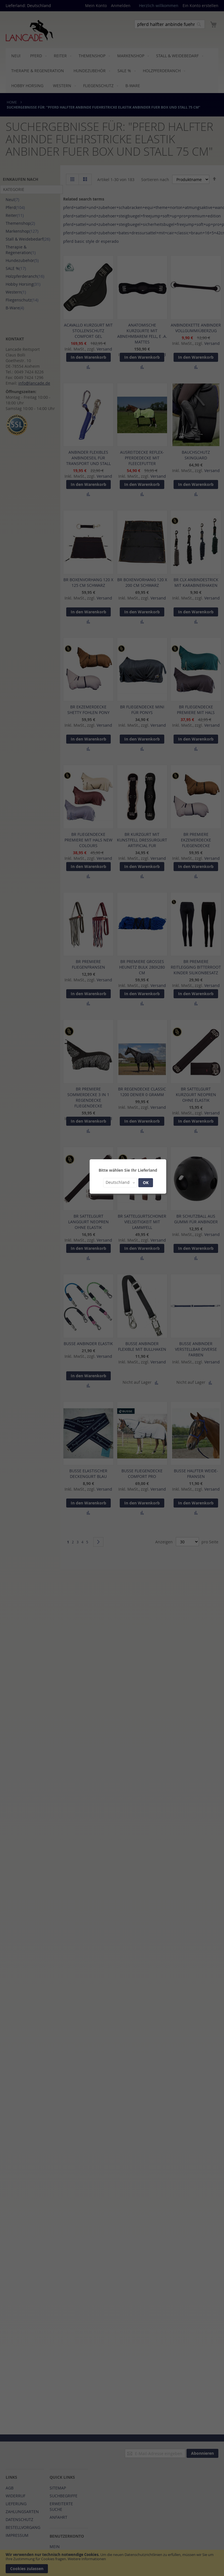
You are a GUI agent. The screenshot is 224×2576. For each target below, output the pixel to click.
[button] (120, 1182)
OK (145, 1182)
